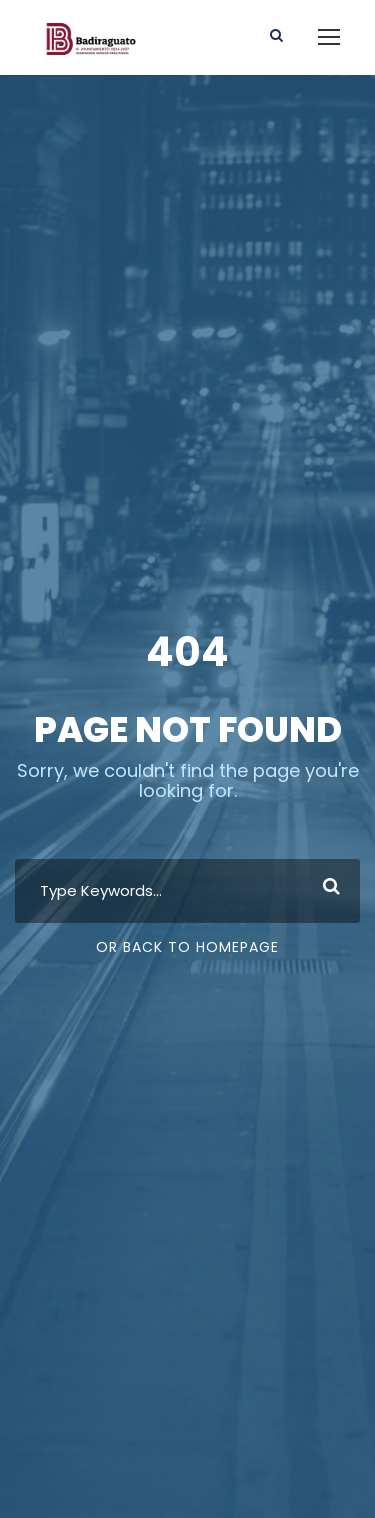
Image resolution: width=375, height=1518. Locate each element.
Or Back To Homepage (187, 947)
